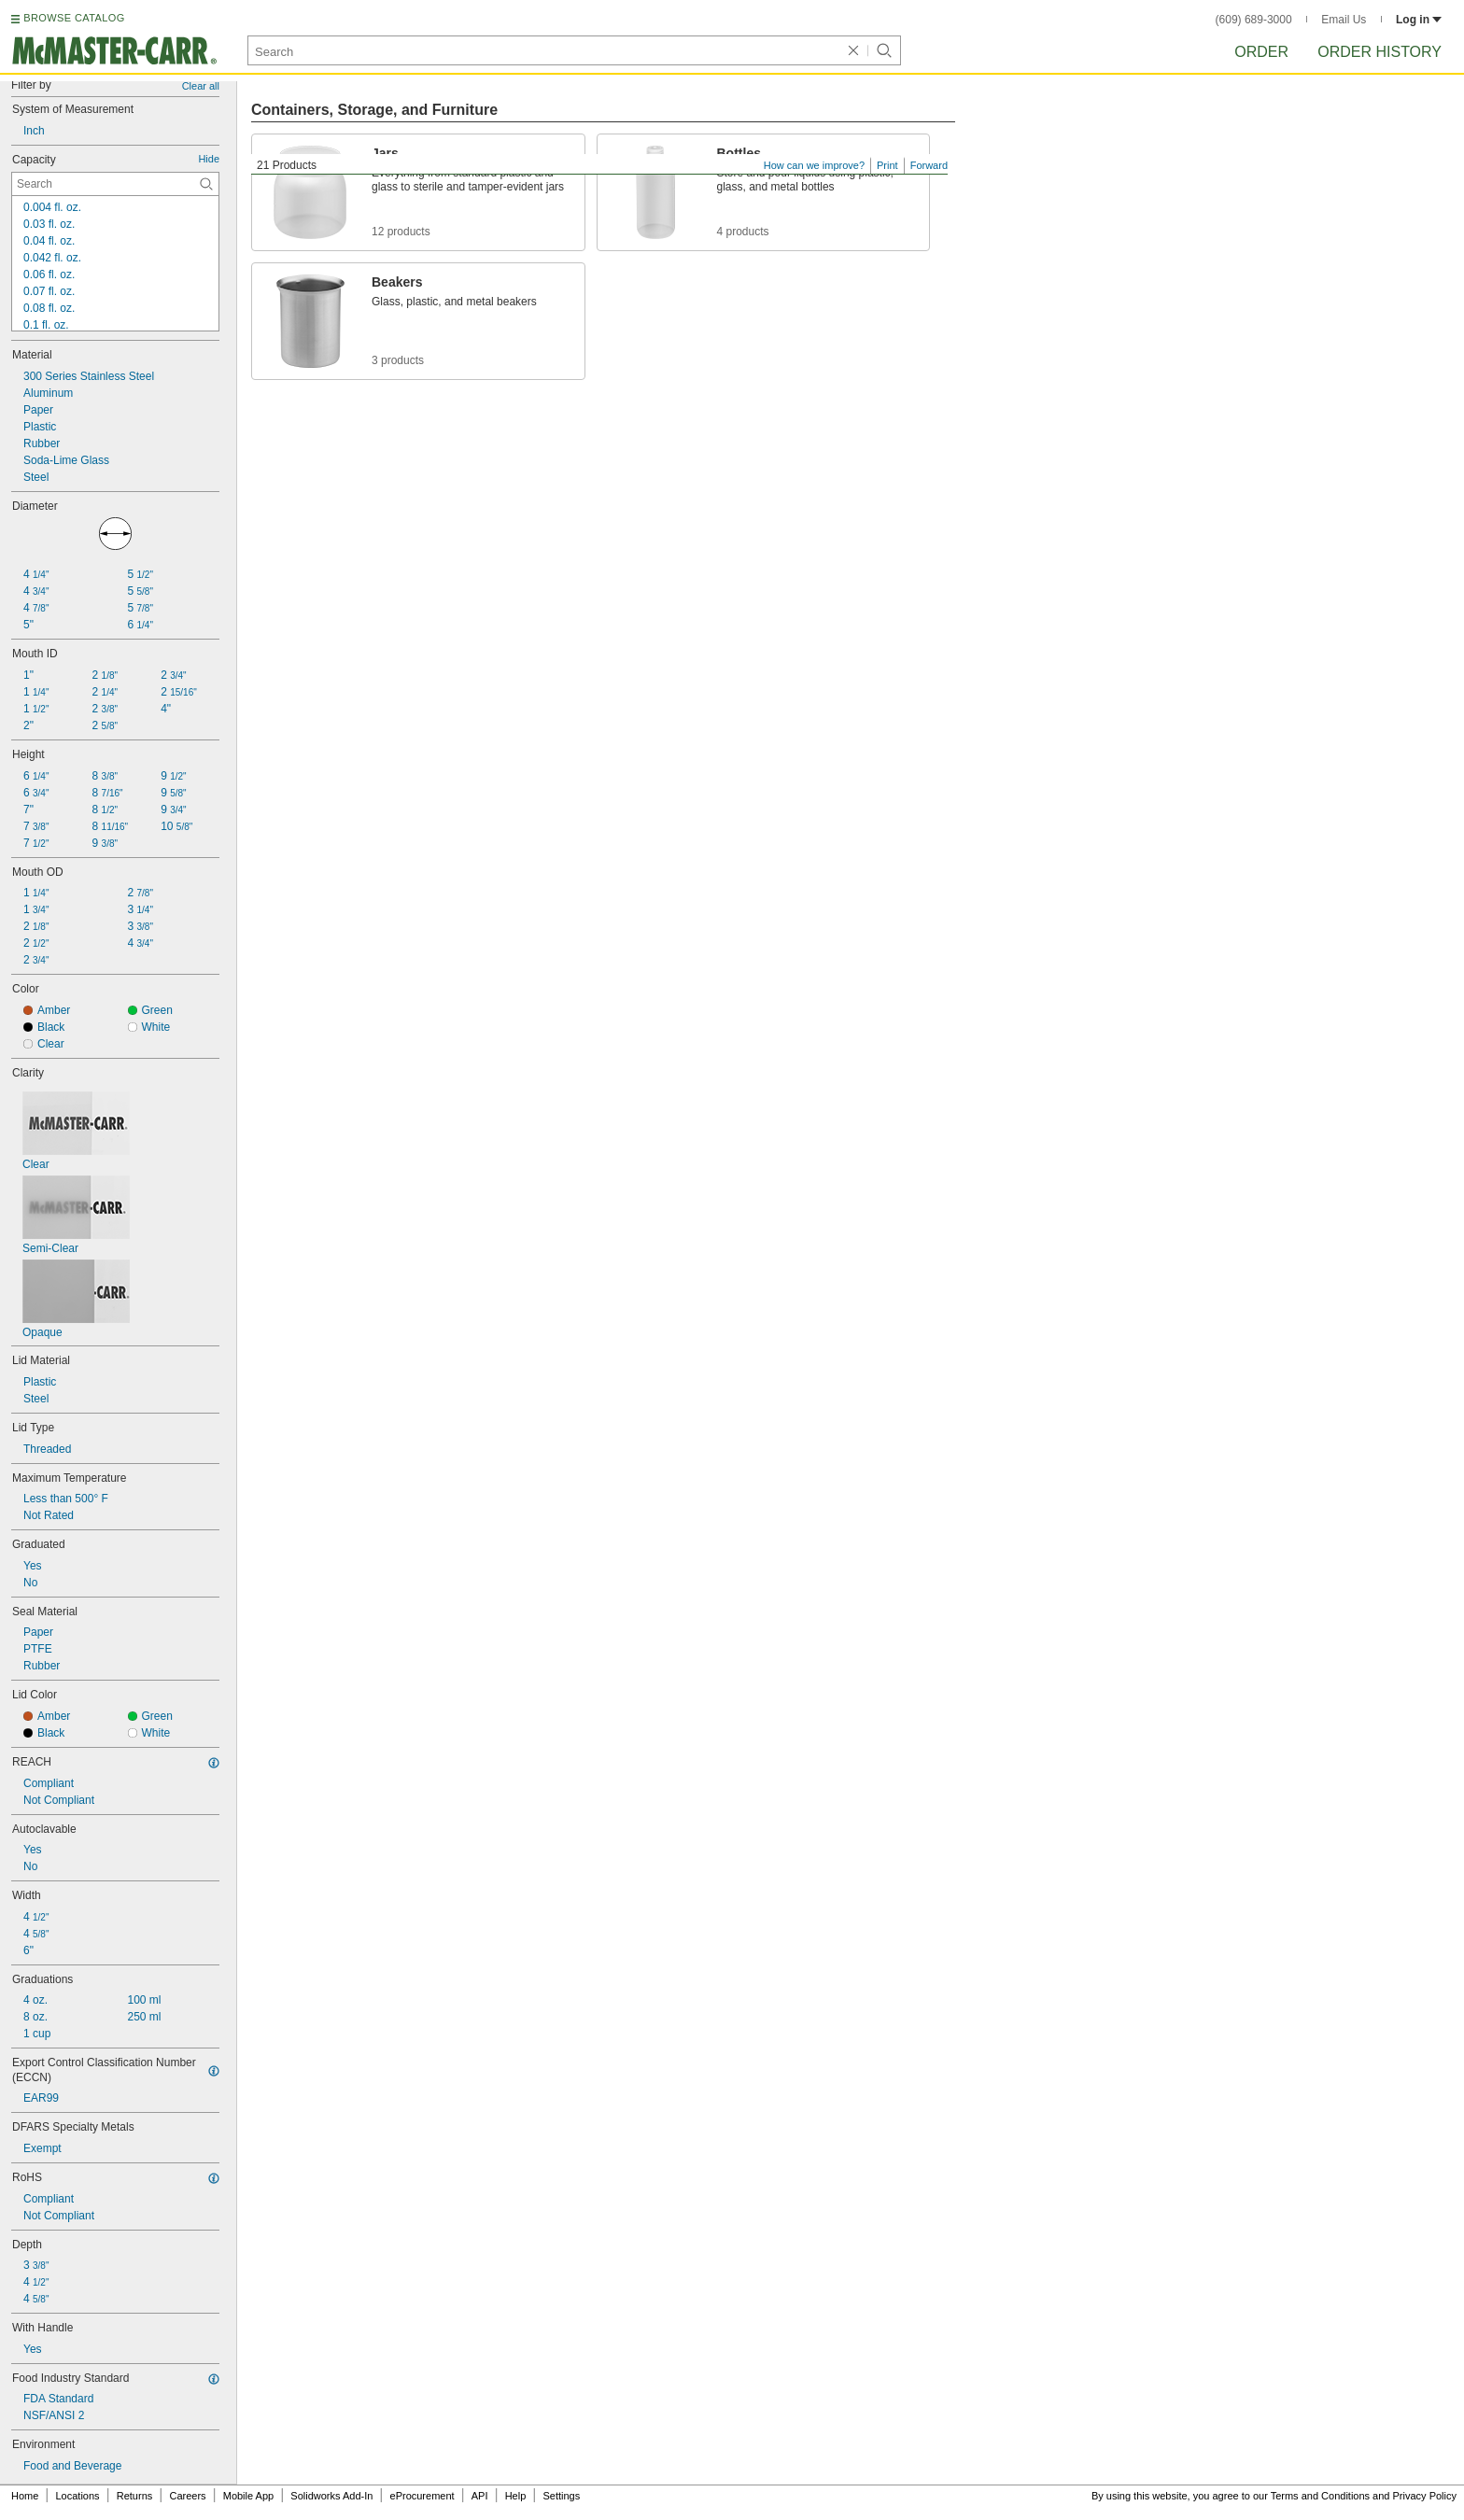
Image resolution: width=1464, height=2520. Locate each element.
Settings (561, 2495)
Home (24, 2495)
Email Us (1343, 19)
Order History (1379, 52)
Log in (1419, 19)
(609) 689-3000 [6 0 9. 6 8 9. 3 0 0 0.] (1254, 19)
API (480, 2495)
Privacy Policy (1425, 2495)
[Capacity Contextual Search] (115, 184)
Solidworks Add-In (331, 2495)
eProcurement (422, 2495)
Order (1261, 52)
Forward (929, 165)
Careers (187, 2495)
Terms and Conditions (1320, 2495)
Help (516, 2495)
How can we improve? (814, 165)
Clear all (200, 86)
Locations (78, 2495)
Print (887, 165)
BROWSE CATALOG (73, 17)
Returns (135, 2495)
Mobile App (248, 2495)
